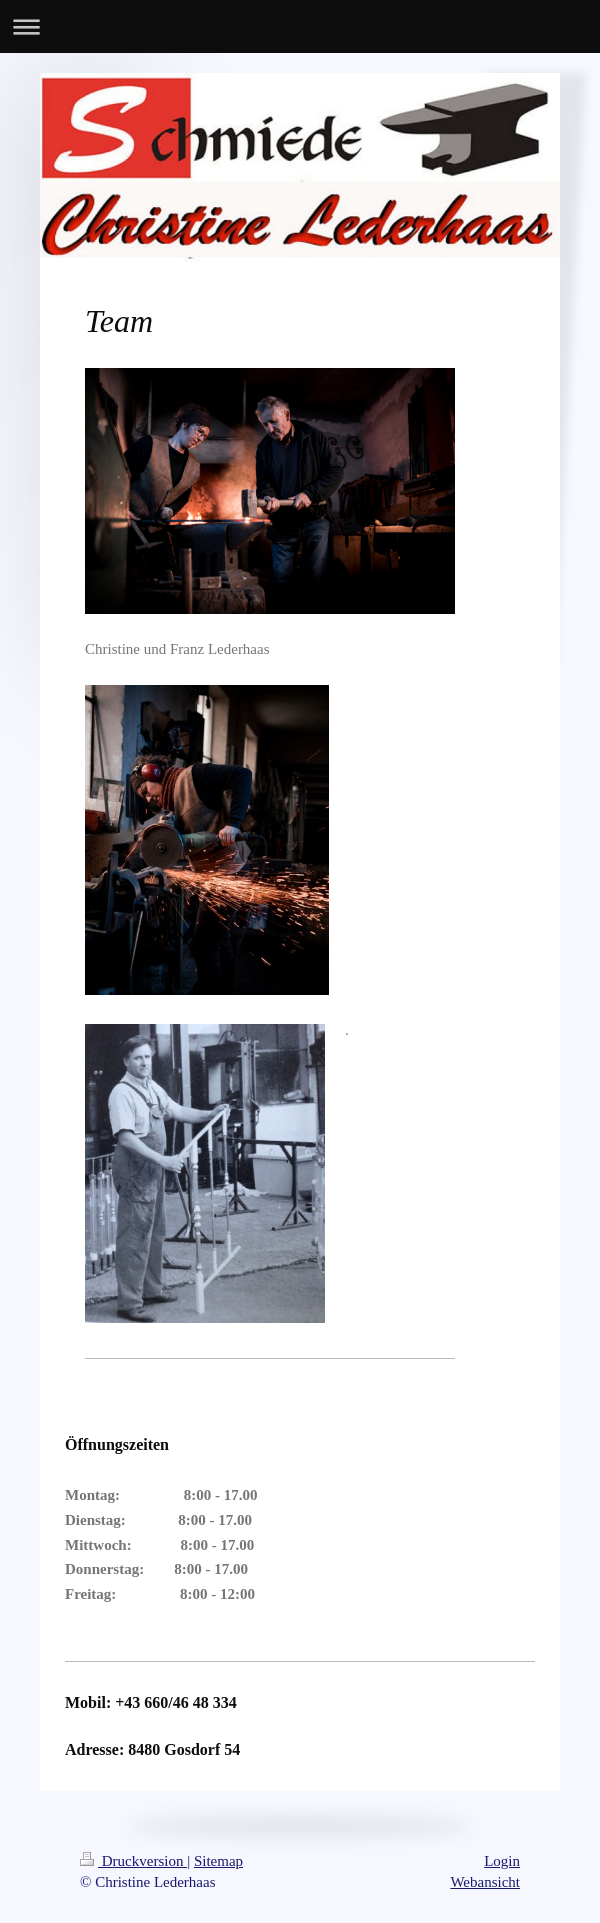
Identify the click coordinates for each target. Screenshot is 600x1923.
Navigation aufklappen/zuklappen (300, 26)
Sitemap (218, 1861)
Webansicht (485, 1882)
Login (502, 1861)
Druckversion (133, 1861)
